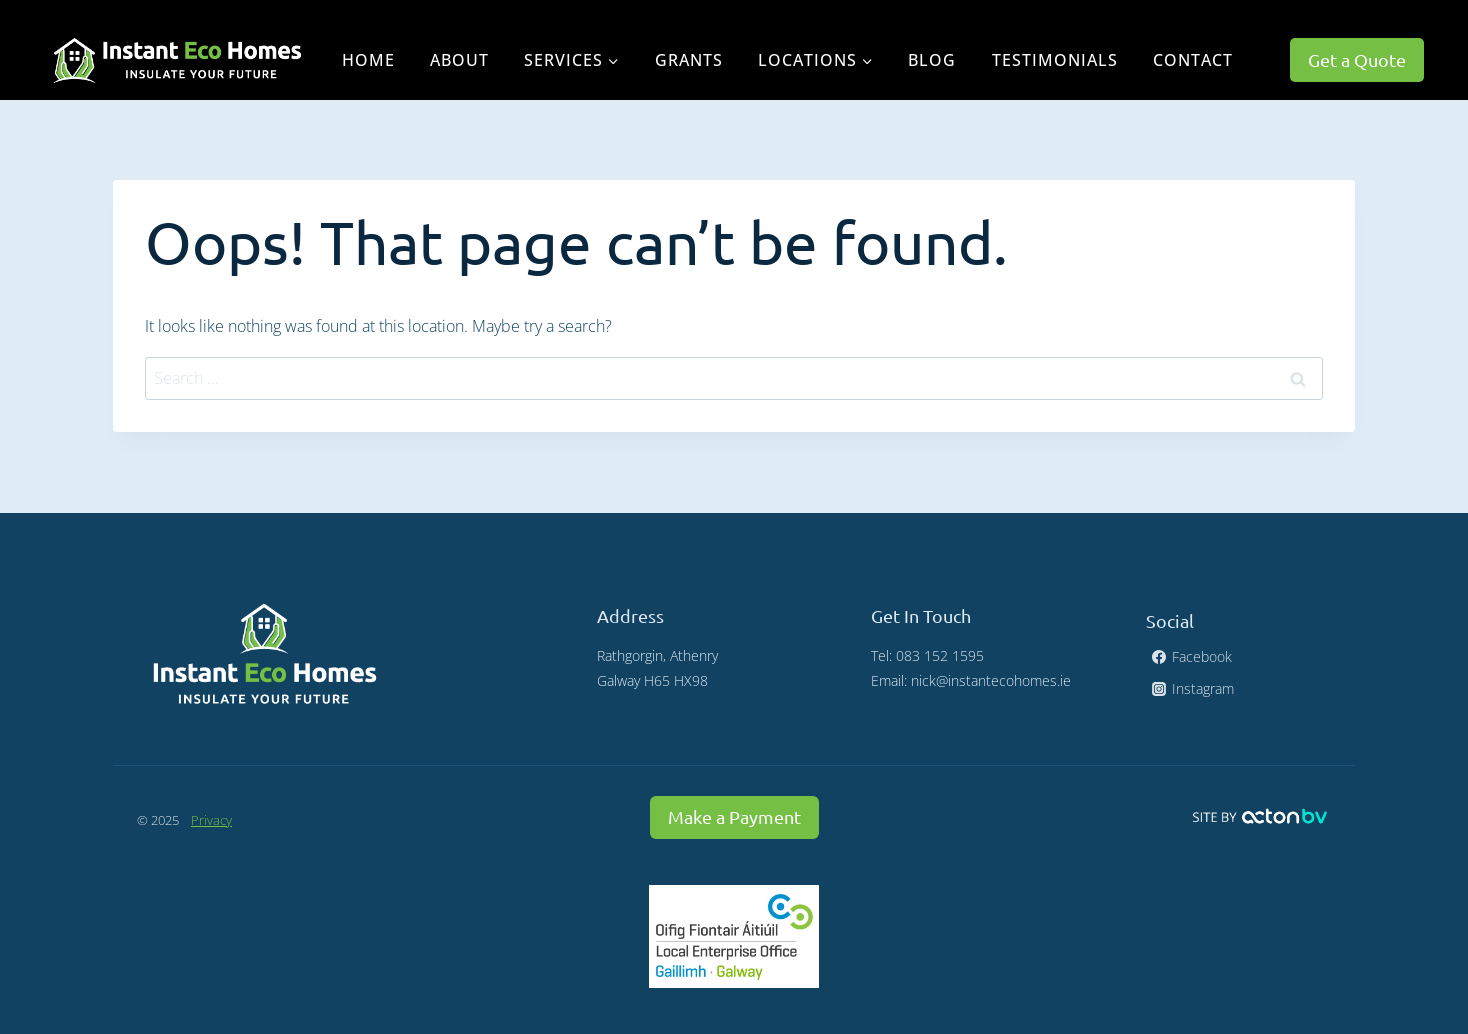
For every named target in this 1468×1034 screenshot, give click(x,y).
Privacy (211, 820)
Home (368, 60)
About (459, 60)
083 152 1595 (940, 655)
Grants (689, 60)
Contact (1193, 60)
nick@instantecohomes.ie (991, 680)
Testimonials (1055, 60)
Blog (932, 60)
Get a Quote (1357, 59)
